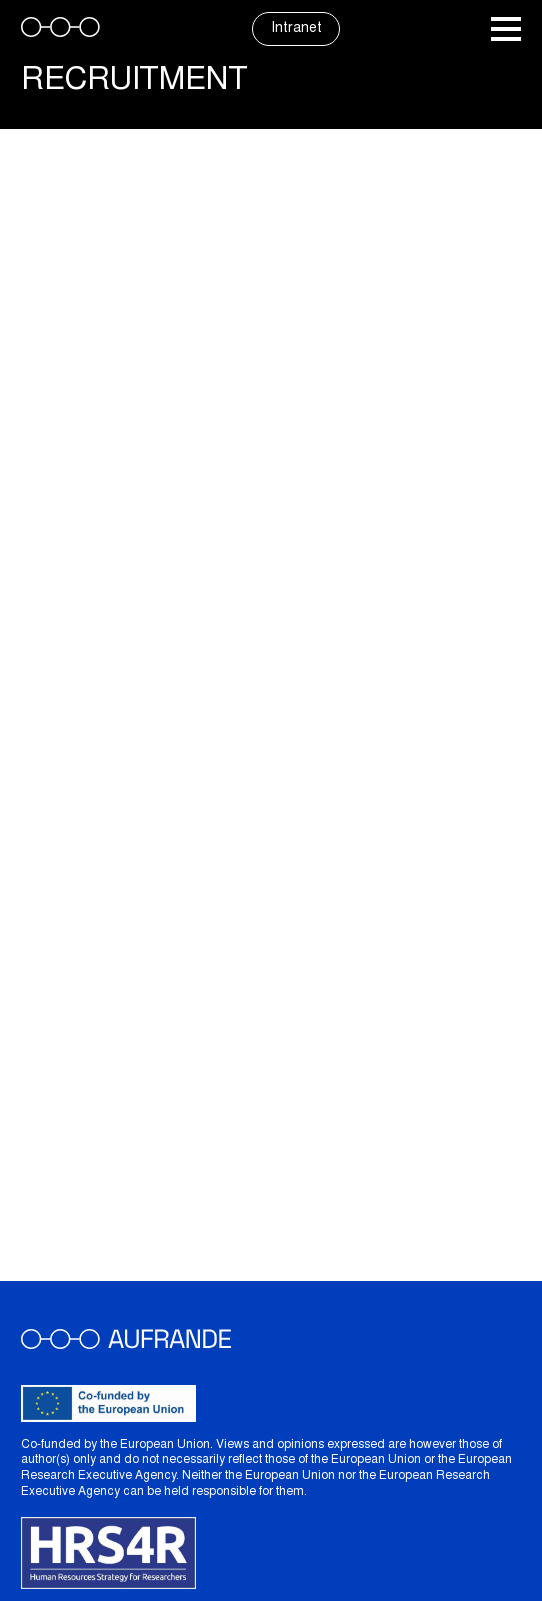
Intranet (296, 29)
